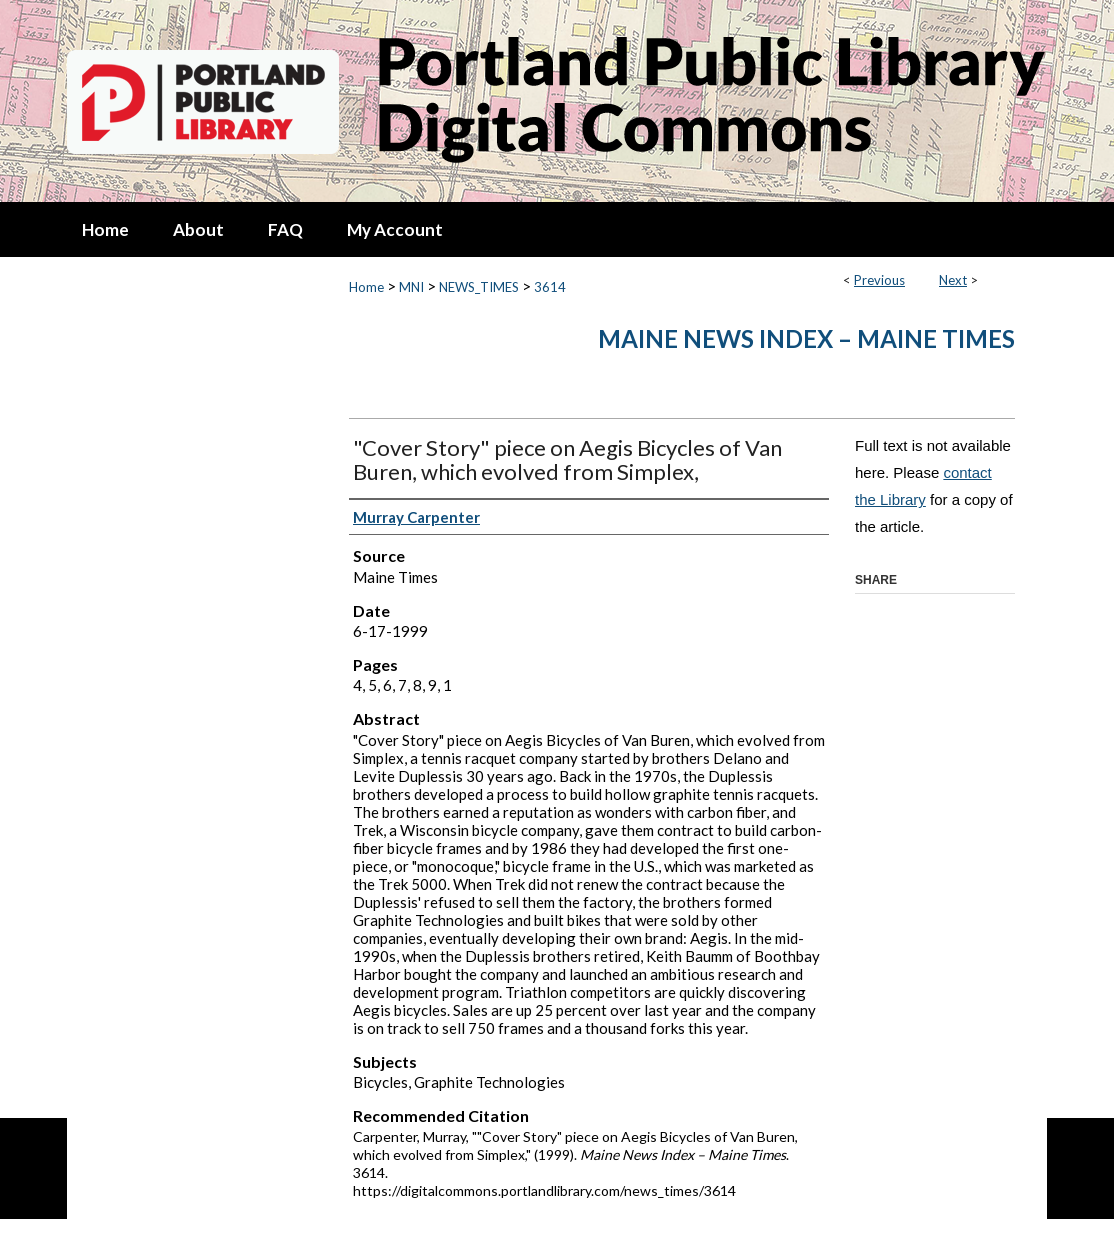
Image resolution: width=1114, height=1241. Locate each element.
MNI (411, 287)
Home (366, 287)
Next (953, 280)
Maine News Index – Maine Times (806, 338)
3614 (550, 287)
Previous (879, 280)
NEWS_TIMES (479, 287)
